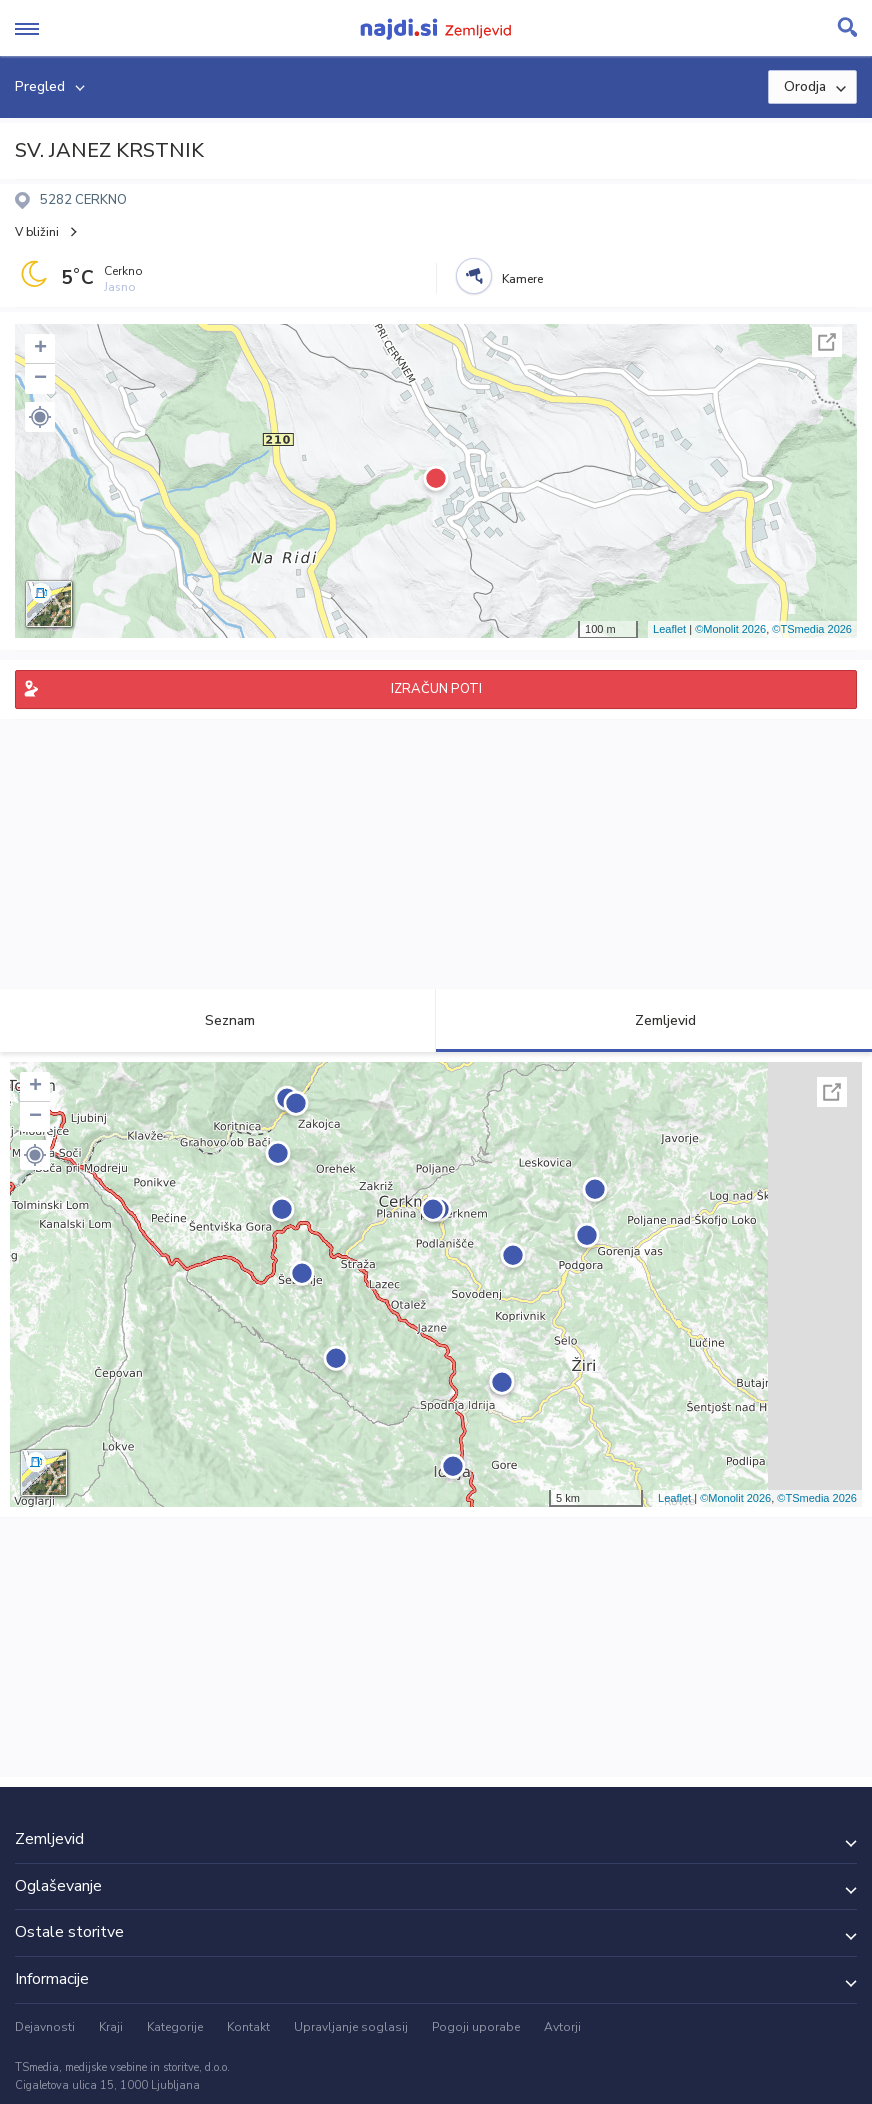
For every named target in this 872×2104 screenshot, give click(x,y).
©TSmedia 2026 (812, 629)
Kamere (522, 279)
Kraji (111, 2027)
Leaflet (669, 629)
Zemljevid (654, 1020)
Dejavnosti (45, 2027)
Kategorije (175, 2027)
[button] (40, 417)
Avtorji (562, 2027)
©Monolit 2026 (730, 629)
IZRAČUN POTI (436, 689)
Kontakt (248, 2027)
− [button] (40, 379)
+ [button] (40, 349)
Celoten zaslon (827, 342)
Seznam (218, 1020)
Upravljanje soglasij (351, 2027)
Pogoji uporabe (476, 2027)
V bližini (37, 232)
